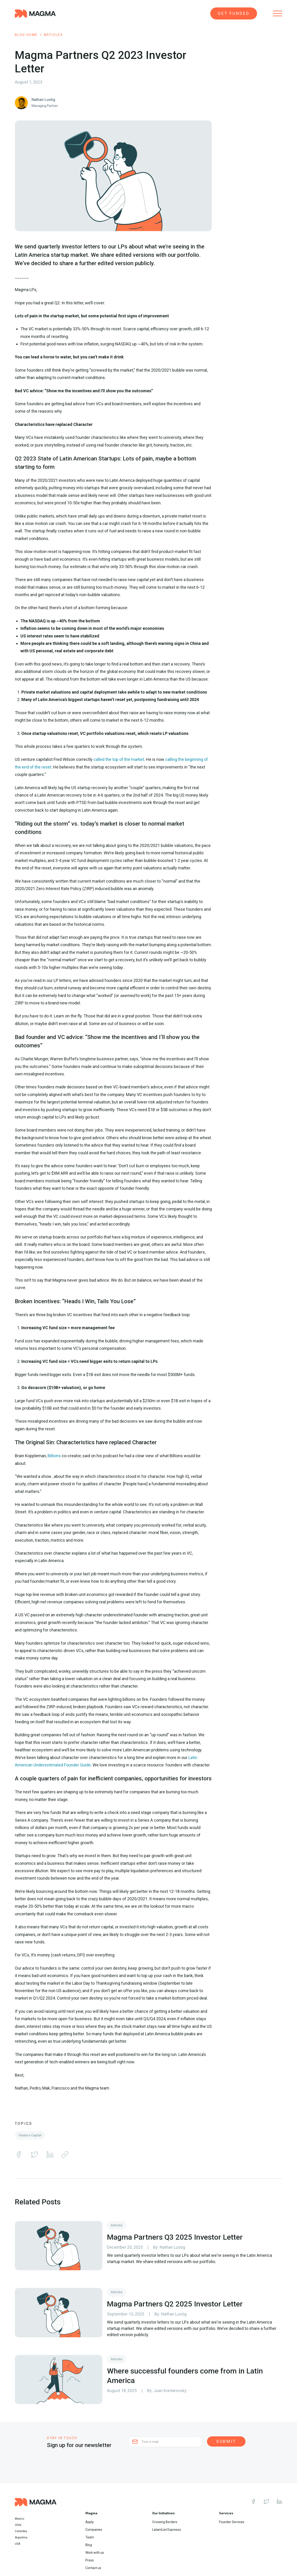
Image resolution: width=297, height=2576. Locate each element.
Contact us (93, 2568)
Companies (93, 2529)
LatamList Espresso (166, 2529)
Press (89, 2560)
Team (89, 2537)
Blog (88, 2545)
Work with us (94, 2552)
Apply (89, 2522)
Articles (53, 35)
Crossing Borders (164, 2522)
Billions (54, 1455)
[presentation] (163, 2460)
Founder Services (231, 2522)
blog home (26, 35)
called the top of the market (118, 759)
